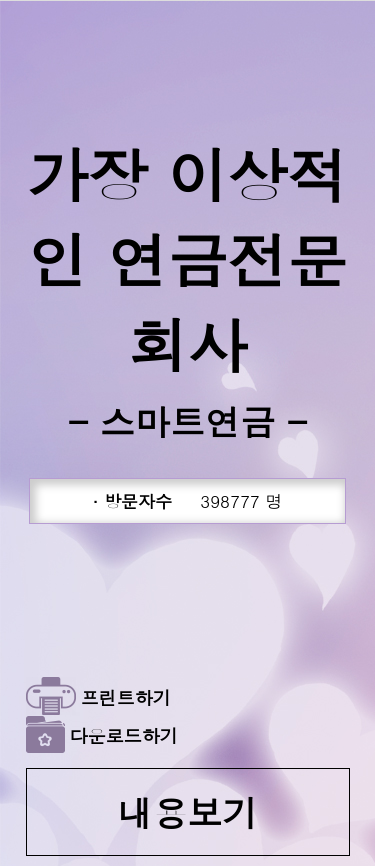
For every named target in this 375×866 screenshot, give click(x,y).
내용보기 (188, 812)
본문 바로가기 (0, 0)
